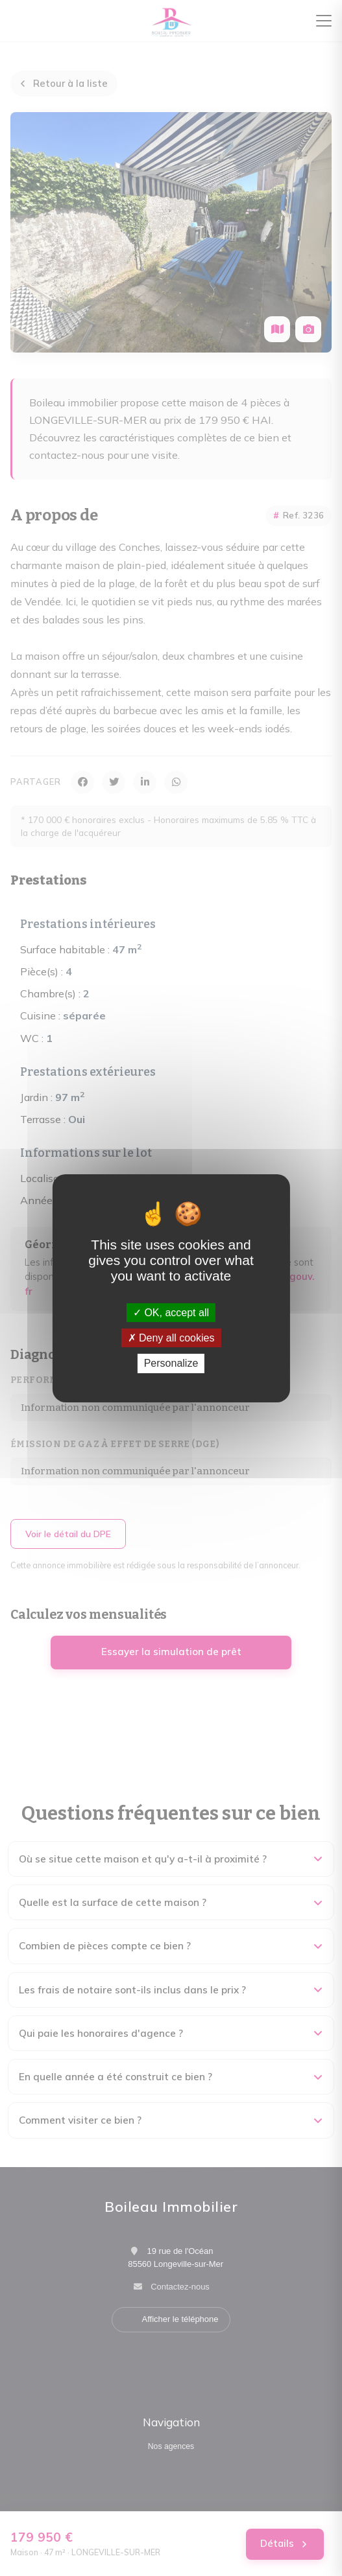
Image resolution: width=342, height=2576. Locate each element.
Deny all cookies (171, 1337)
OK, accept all (171, 1312)
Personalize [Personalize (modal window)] (171, 1363)
